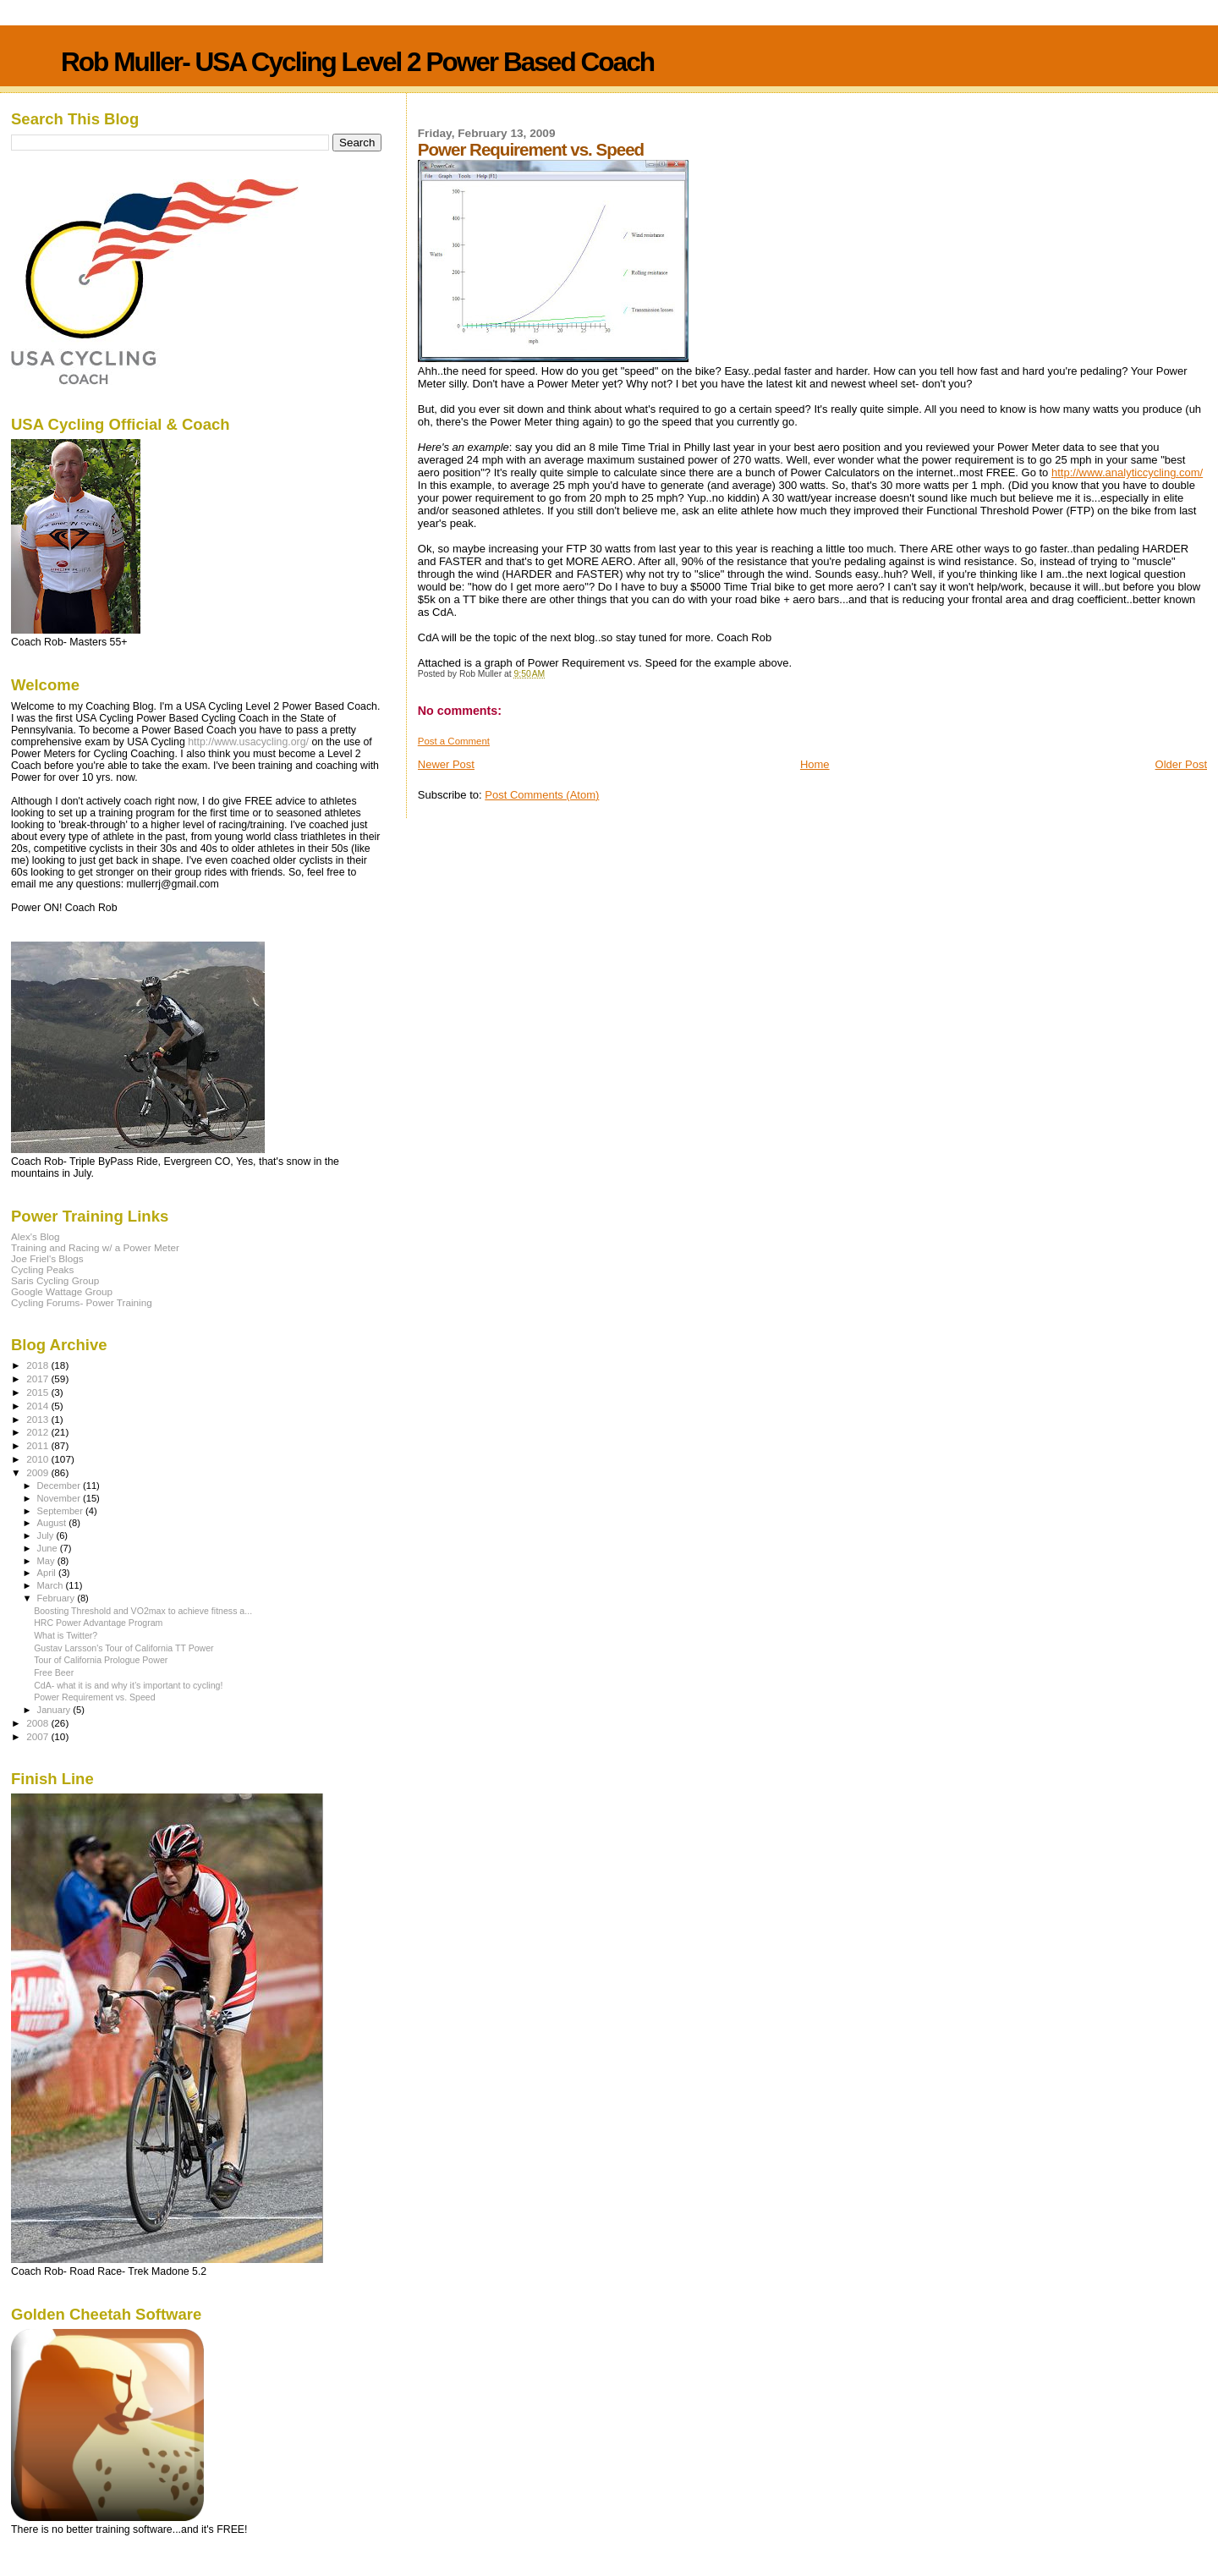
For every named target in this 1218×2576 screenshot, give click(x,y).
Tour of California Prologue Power (100, 1660)
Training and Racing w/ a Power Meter (95, 1247)
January (55, 1710)
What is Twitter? (65, 1635)
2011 (38, 1445)
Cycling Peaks (42, 1269)
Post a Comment (454, 741)
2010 (38, 1458)
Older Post (1181, 764)
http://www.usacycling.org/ (248, 742)
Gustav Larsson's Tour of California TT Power (124, 1648)
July (47, 1535)
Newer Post (446, 764)
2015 (38, 1392)
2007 (38, 1736)
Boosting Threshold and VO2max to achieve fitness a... (143, 1611)
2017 (38, 1378)
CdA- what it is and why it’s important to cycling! (128, 1685)
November (60, 1498)
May (47, 1561)
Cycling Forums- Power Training (81, 1302)
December (60, 1485)
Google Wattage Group (61, 1291)
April (47, 1573)
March (51, 1585)
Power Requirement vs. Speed (94, 1697)
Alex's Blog (35, 1236)
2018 (38, 1364)
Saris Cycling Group (55, 1280)
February (57, 1598)
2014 (38, 1405)
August (53, 1523)
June (48, 1548)
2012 (38, 1431)
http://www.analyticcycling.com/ (1127, 472)
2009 (38, 1472)
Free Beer (54, 1672)
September (61, 1511)
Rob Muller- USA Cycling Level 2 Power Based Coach (357, 62)
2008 (38, 1722)
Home (815, 764)
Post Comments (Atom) (542, 794)
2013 (38, 1419)
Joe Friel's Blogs (47, 1258)
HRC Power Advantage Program (98, 1623)
